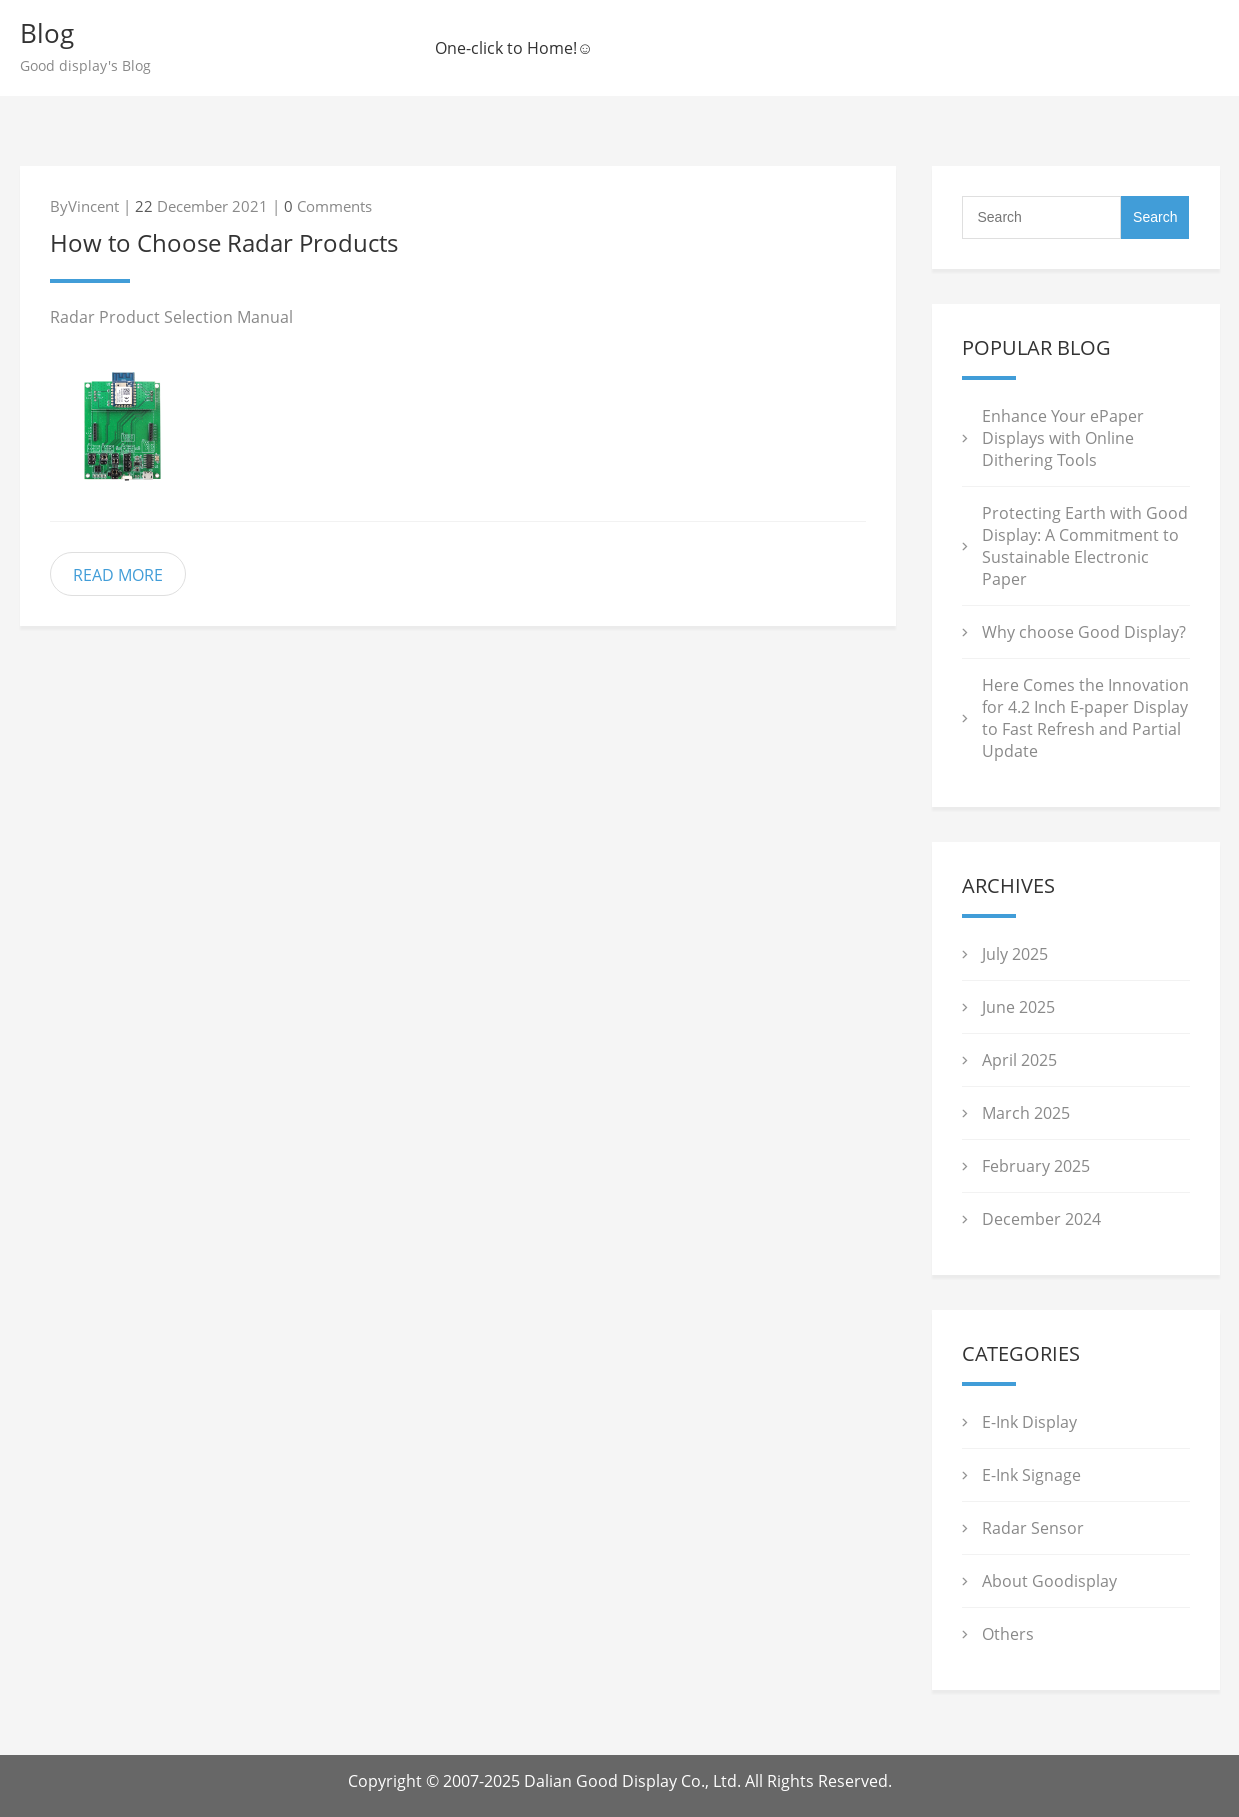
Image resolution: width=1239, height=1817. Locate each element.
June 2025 (1018, 1007)
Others (1008, 1634)
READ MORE (118, 575)
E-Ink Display (1029, 1422)
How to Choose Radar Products (224, 242)
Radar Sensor (1033, 1528)
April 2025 (1019, 1060)
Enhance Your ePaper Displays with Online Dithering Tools (1063, 438)
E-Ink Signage (1031, 1475)
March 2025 (1026, 1113)
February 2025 (1036, 1166)
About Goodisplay (1049, 1581)
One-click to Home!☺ (514, 48)
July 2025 (1015, 954)
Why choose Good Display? (1084, 632)
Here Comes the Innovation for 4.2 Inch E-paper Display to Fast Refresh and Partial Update (1085, 718)
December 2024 (1041, 1219)
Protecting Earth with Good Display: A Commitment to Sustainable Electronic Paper (1085, 546)
